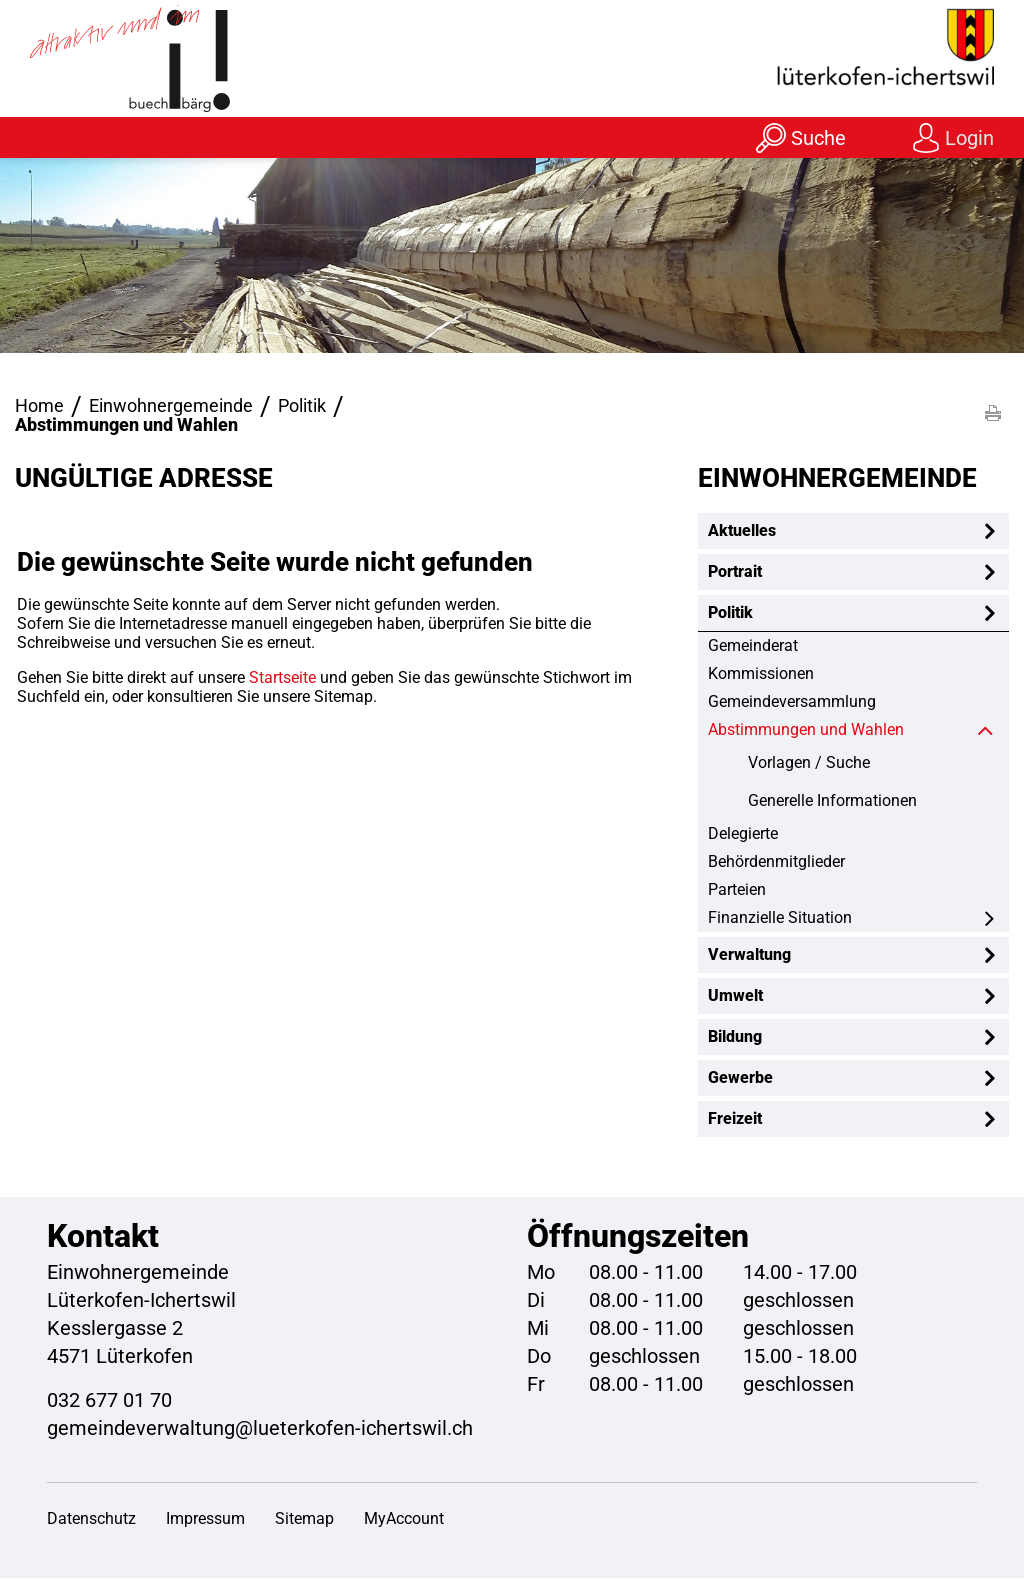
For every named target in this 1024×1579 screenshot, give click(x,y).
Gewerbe (740, 1078)
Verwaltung (749, 955)
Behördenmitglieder (776, 862)
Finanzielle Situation (780, 918)
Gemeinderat (753, 646)
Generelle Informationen (832, 801)
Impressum (205, 1519)
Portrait (735, 572)
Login (969, 138)
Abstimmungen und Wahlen (852, 730)
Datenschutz (91, 1519)
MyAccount (404, 1519)
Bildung (735, 1037)
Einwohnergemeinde (837, 479)
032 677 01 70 (109, 1401)
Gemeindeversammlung (792, 702)
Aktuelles (742, 531)
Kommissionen (761, 674)
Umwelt (735, 996)
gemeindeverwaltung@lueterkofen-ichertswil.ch (260, 1429)
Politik (730, 613)
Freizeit (735, 1119)
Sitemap (304, 1519)
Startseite (282, 678)
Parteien (737, 890)
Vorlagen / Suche (809, 763)
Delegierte (743, 834)
